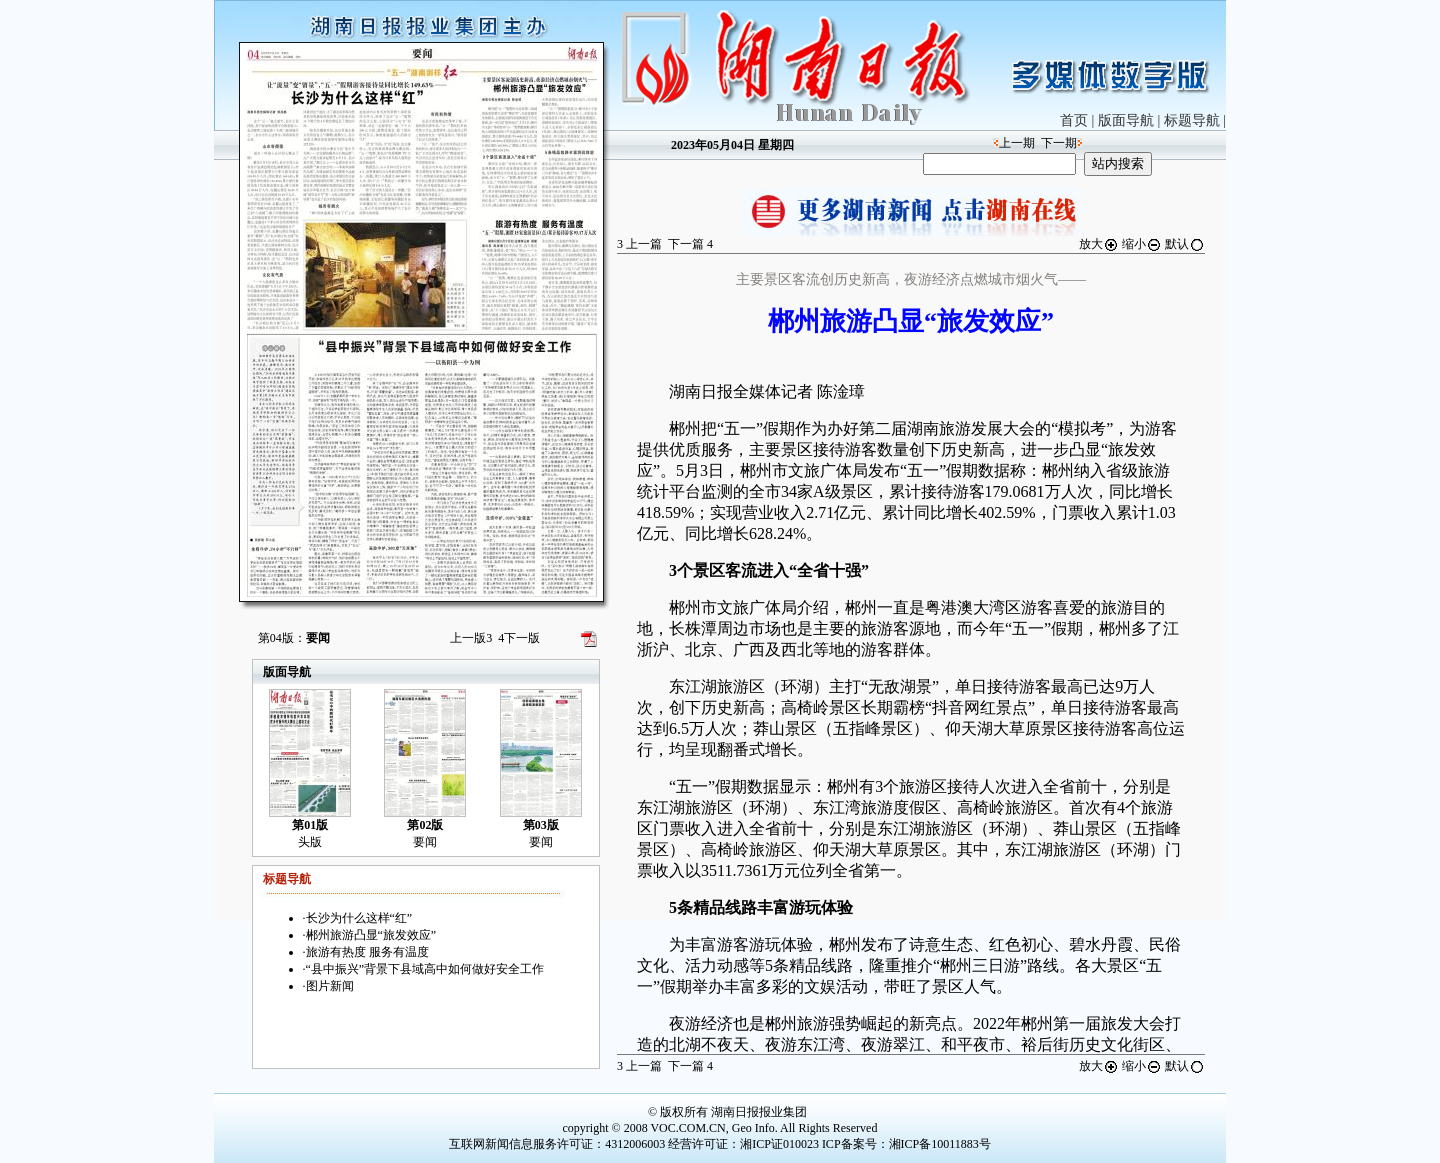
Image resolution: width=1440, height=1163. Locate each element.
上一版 (471, 638)
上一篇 (639, 244)
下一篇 (690, 244)
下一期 (1059, 143)
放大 (1099, 244)
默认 (1185, 244)
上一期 (1017, 143)
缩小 (1142, 244)
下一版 (519, 638)
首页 (1074, 120)
